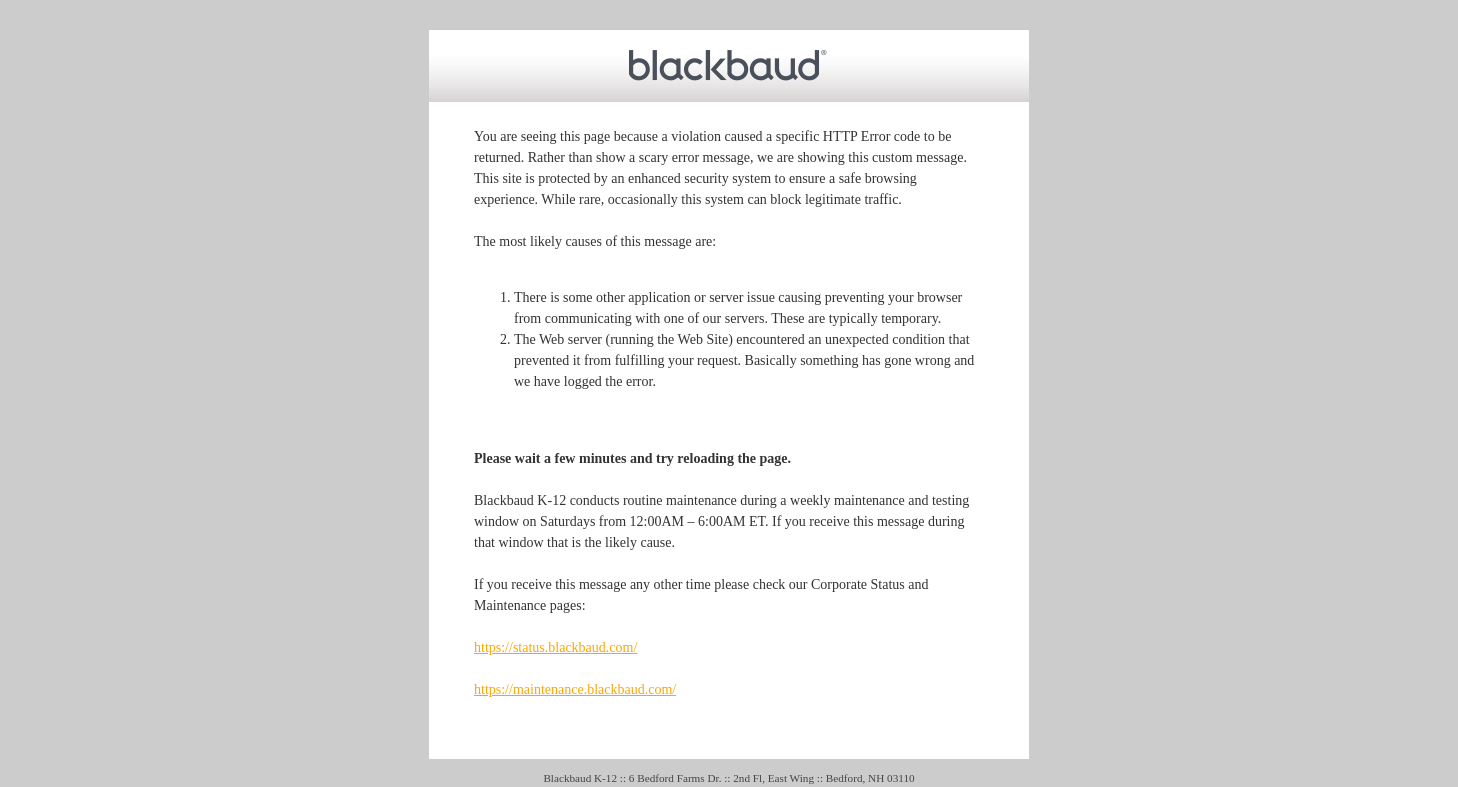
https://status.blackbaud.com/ (555, 647)
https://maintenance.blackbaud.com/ (575, 689)
